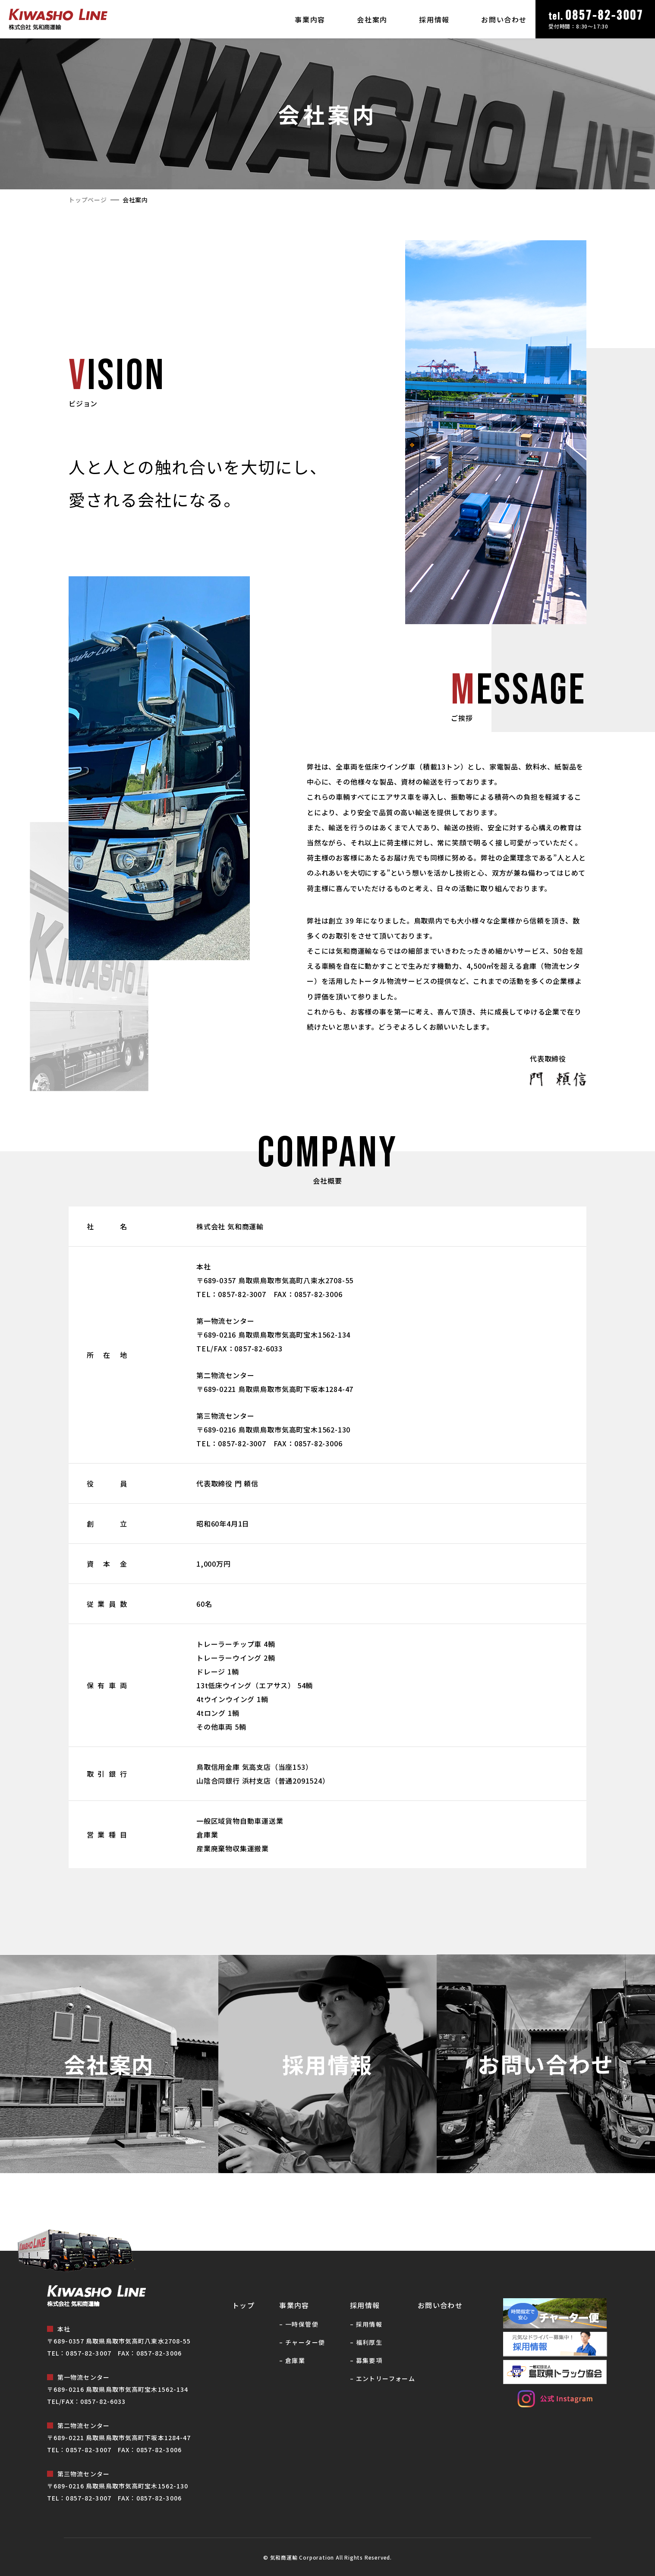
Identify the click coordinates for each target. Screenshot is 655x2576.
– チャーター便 (302, 2342)
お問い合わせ (504, 19)
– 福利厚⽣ (366, 2342)
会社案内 (372, 19)
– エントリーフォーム (382, 2378)
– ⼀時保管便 (298, 2324)
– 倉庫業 (292, 2360)
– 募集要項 (366, 2360)
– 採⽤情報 (366, 2324)
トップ (243, 2305)
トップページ (88, 199)
